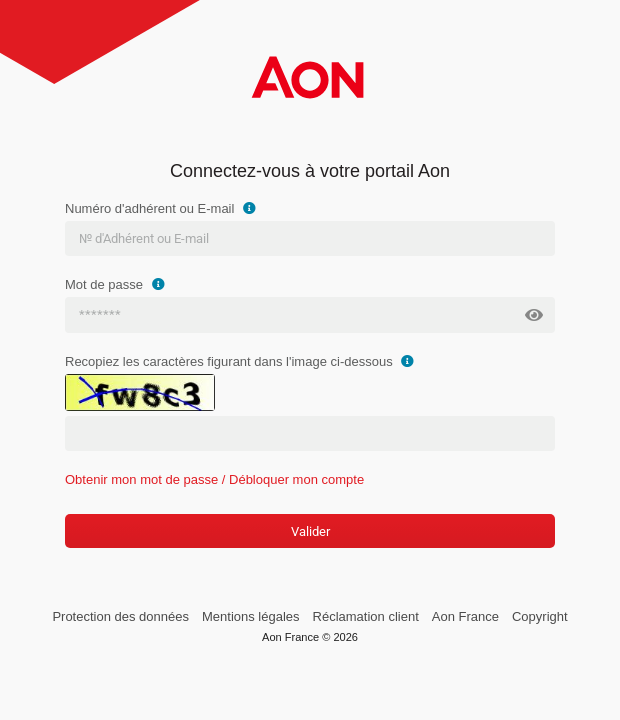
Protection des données (120, 616)
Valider (310, 531)
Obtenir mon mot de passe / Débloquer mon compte (214, 479)
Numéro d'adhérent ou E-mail (163, 208)
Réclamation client (366, 616)
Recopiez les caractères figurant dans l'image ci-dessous (242, 361)
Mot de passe (117, 284)
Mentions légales (251, 616)
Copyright (540, 616)
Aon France (465, 616)
